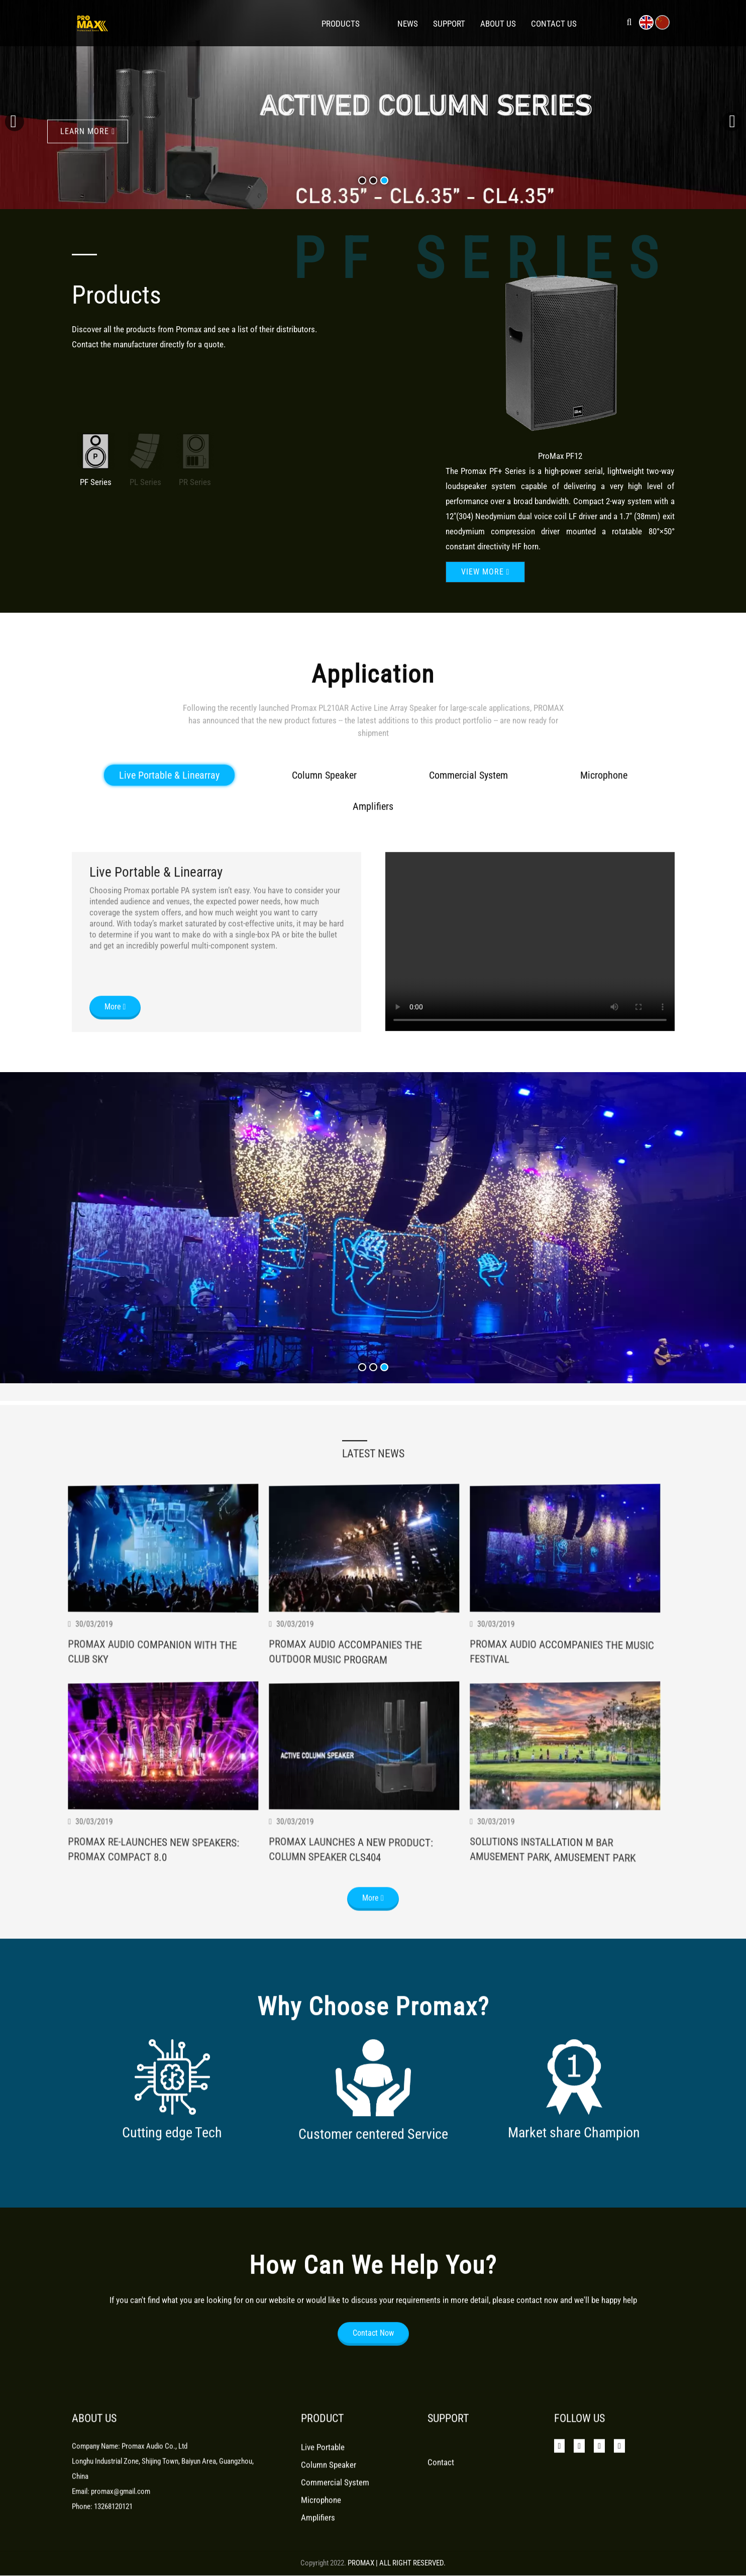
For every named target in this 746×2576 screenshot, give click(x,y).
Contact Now (373, 2376)
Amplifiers (373, 919)
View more (485, 572)
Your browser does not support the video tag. (530, 1054)
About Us (498, 24)
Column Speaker (324, 888)
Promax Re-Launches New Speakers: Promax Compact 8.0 (163, 1977)
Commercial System (468, 888)
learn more (87, 119)
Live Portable (323, 2488)
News (407, 24)
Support (449, 24)
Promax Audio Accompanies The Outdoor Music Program (353, 1781)
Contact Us (554, 24)
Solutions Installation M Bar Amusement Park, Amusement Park (562, 1982)
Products (341, 24)
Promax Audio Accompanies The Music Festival (573, 1777)
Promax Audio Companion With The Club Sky (161, 1776)
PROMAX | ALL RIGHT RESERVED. (397, 2562)
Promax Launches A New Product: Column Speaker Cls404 (360, 1978)
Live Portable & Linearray (169, 888)
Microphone (603, 888)
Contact (441, 2503)
